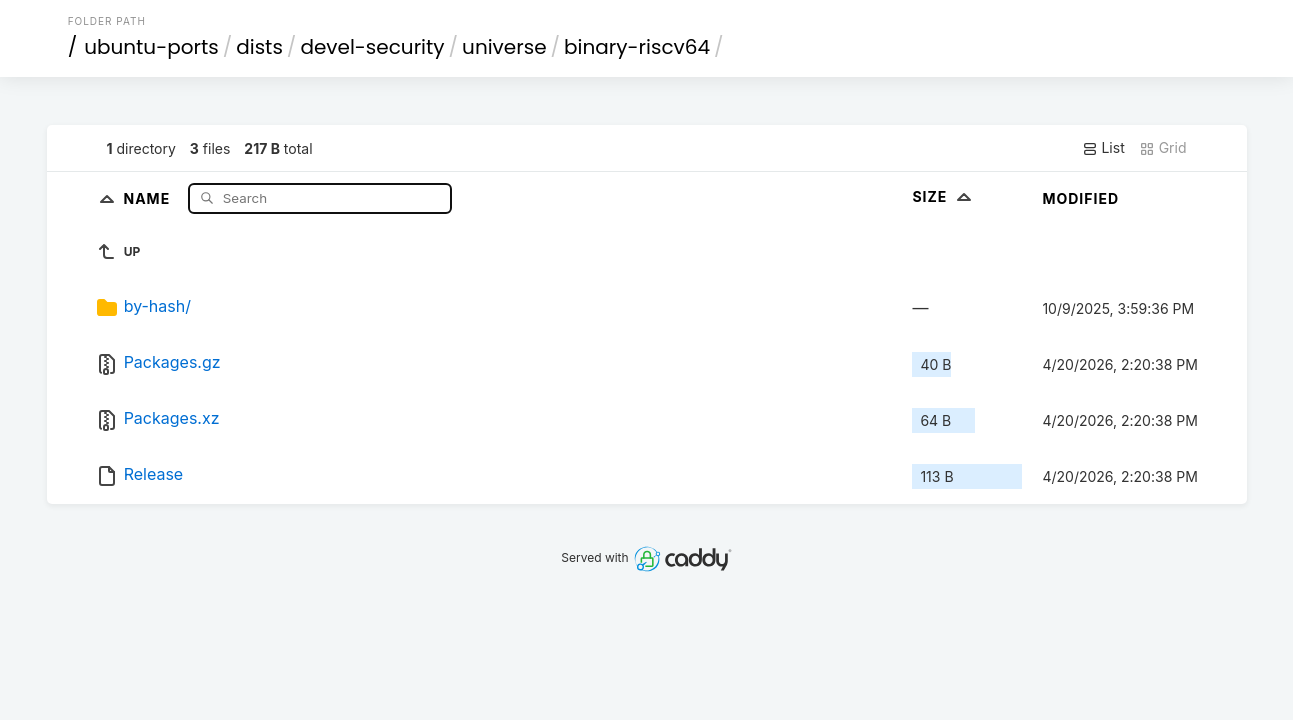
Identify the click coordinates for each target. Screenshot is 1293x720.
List (1103, 148)
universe (504, 47)
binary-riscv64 (637, 47)
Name (148, 197)
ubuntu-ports (151, 47)
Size (943, 196)
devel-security (372, 47)
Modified (1080, 198)
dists (259, 47)
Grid (1163, 148)
